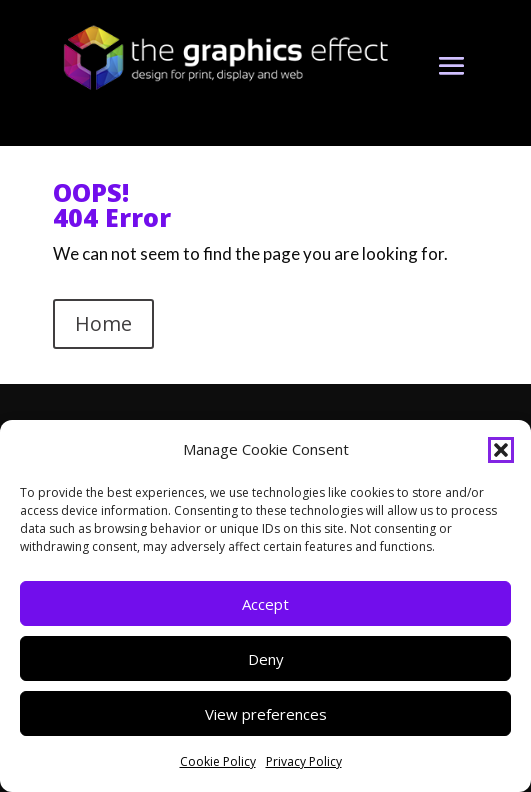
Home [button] (103, 323)
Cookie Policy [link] (218, 761)
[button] (501, 450)
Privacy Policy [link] (304, 761)
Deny (266, 659)
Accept (265, 604)
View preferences (266, 714)
